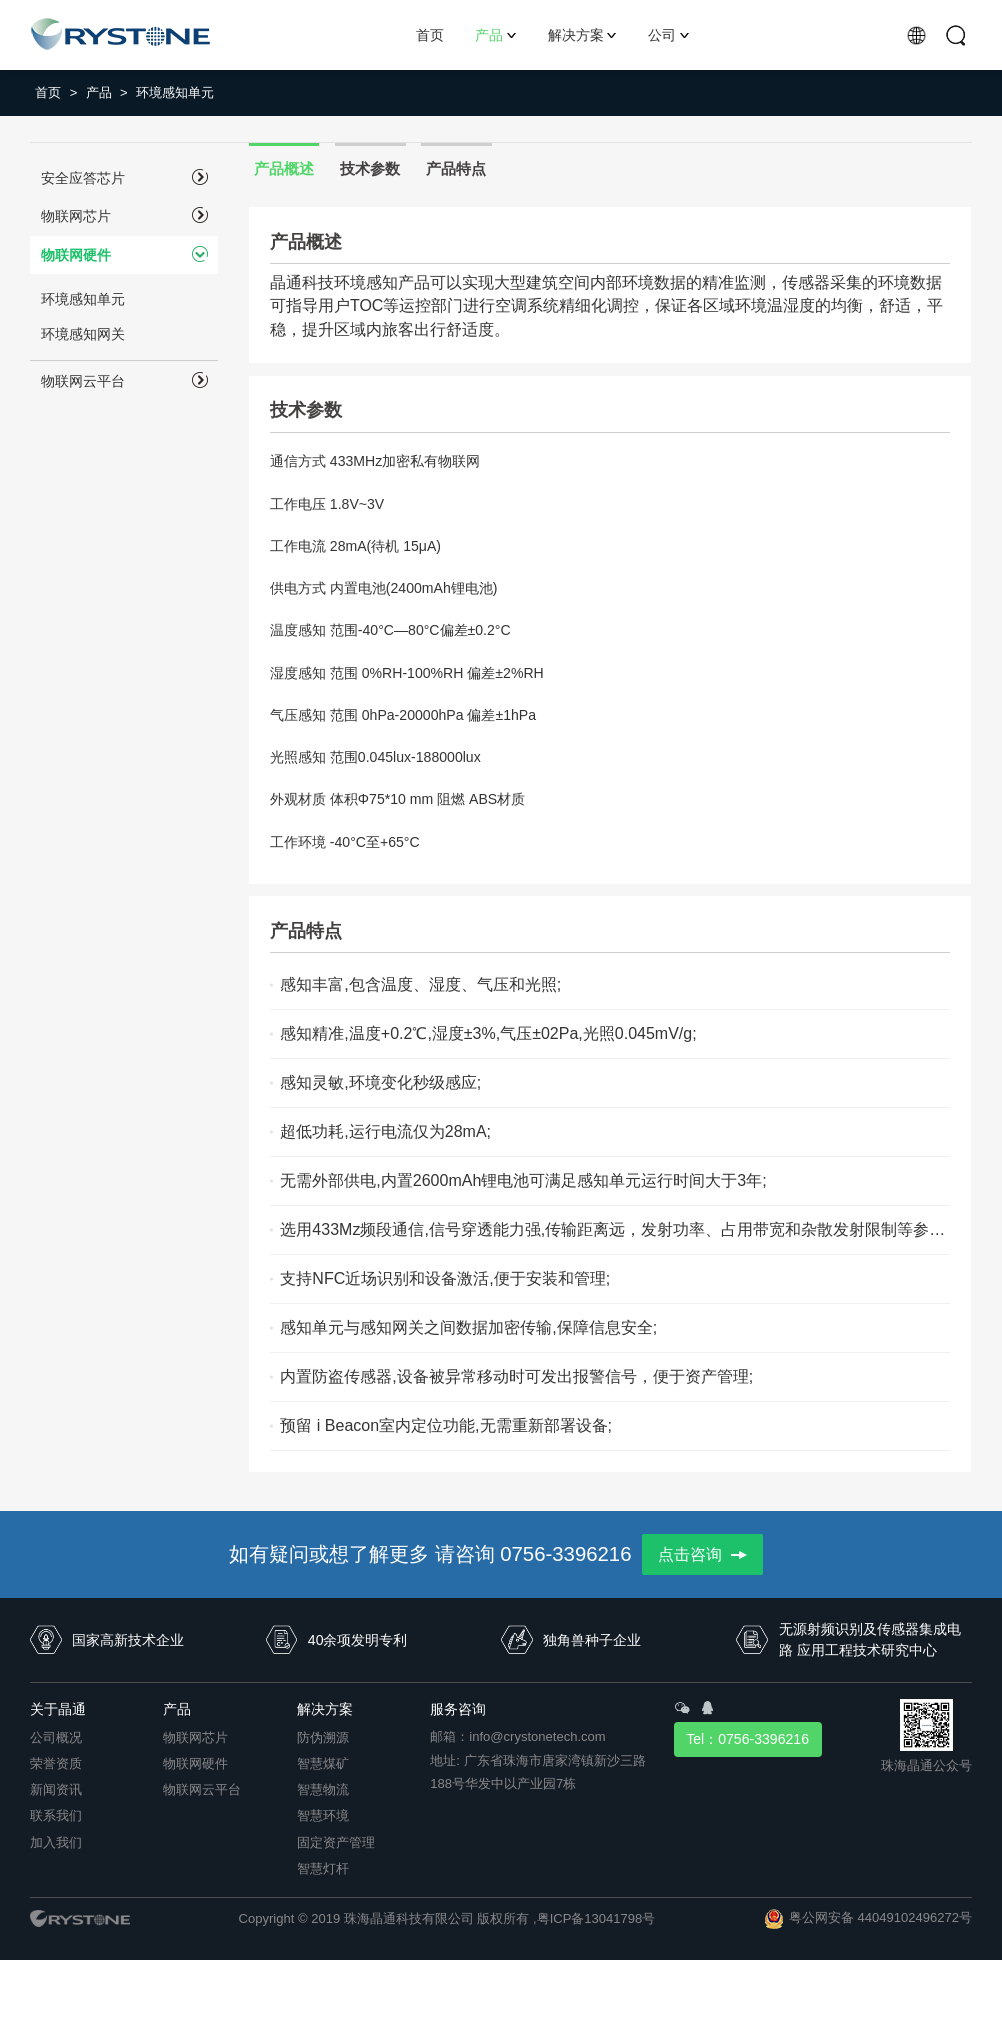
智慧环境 (323, 1815)
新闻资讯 (56, 1789)
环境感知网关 (83, 334)
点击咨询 (702, 1554)
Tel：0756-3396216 (747, 1739)
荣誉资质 (56, 1763)
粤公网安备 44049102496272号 (880, 1917)
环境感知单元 (175, 92)
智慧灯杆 (323, 1868)
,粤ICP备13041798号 (594, 1918)
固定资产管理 (336, 1842)
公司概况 (56, 1737)
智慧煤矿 (323, 1763)
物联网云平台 (202, 1789)
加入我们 (56, 1842)
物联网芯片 (195, 1737)
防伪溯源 (323, 1737)
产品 (107, 92)
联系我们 (56, 1815)
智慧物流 (323, 1789)
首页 (56, 92)
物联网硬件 (195, 1763)
